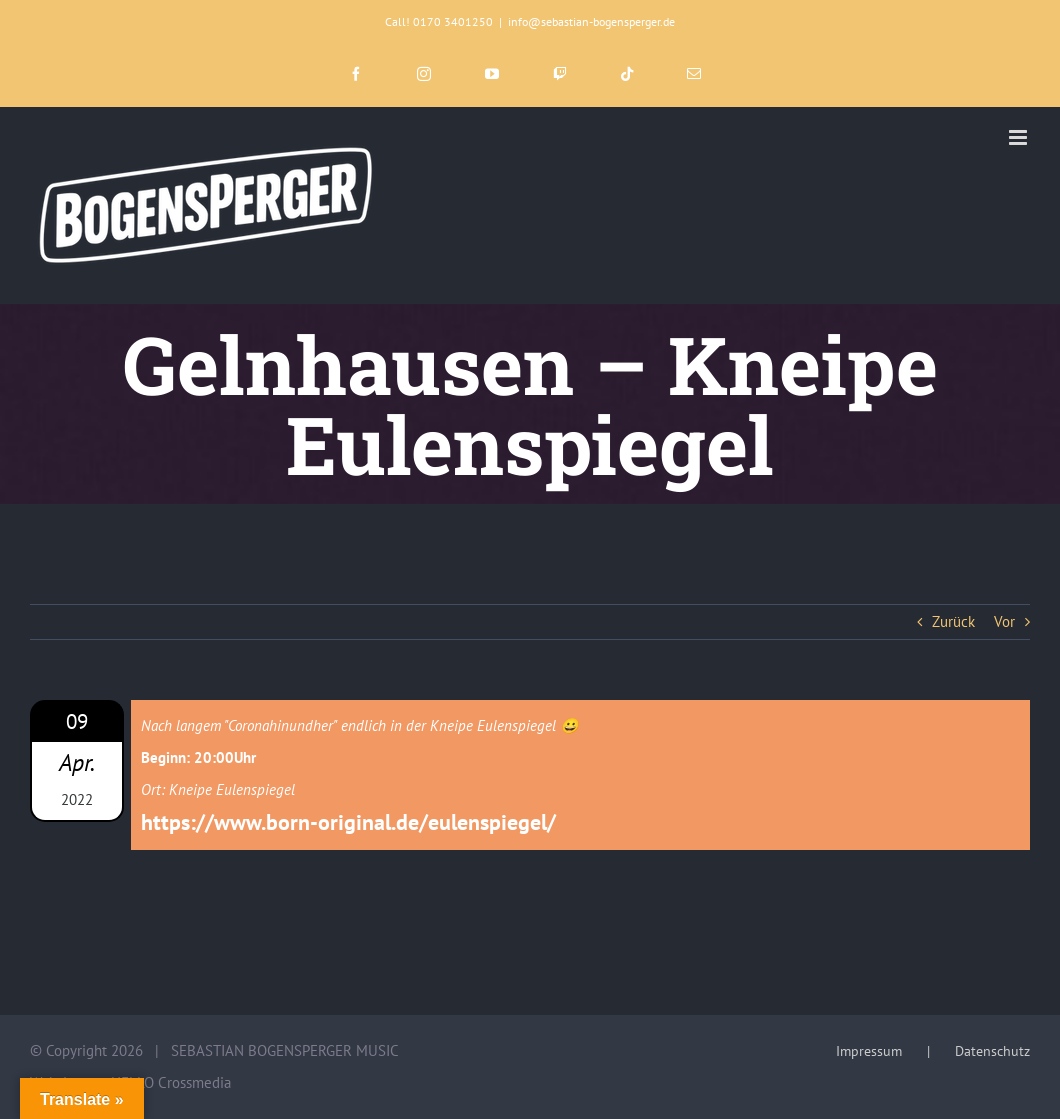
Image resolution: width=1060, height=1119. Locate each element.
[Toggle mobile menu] (1019, 137)
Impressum (869, 1051)
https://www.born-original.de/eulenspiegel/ (348, 822)
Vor (1004, 621)
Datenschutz (992, 1051)
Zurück (953, 621)
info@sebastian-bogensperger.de (591, 21)
